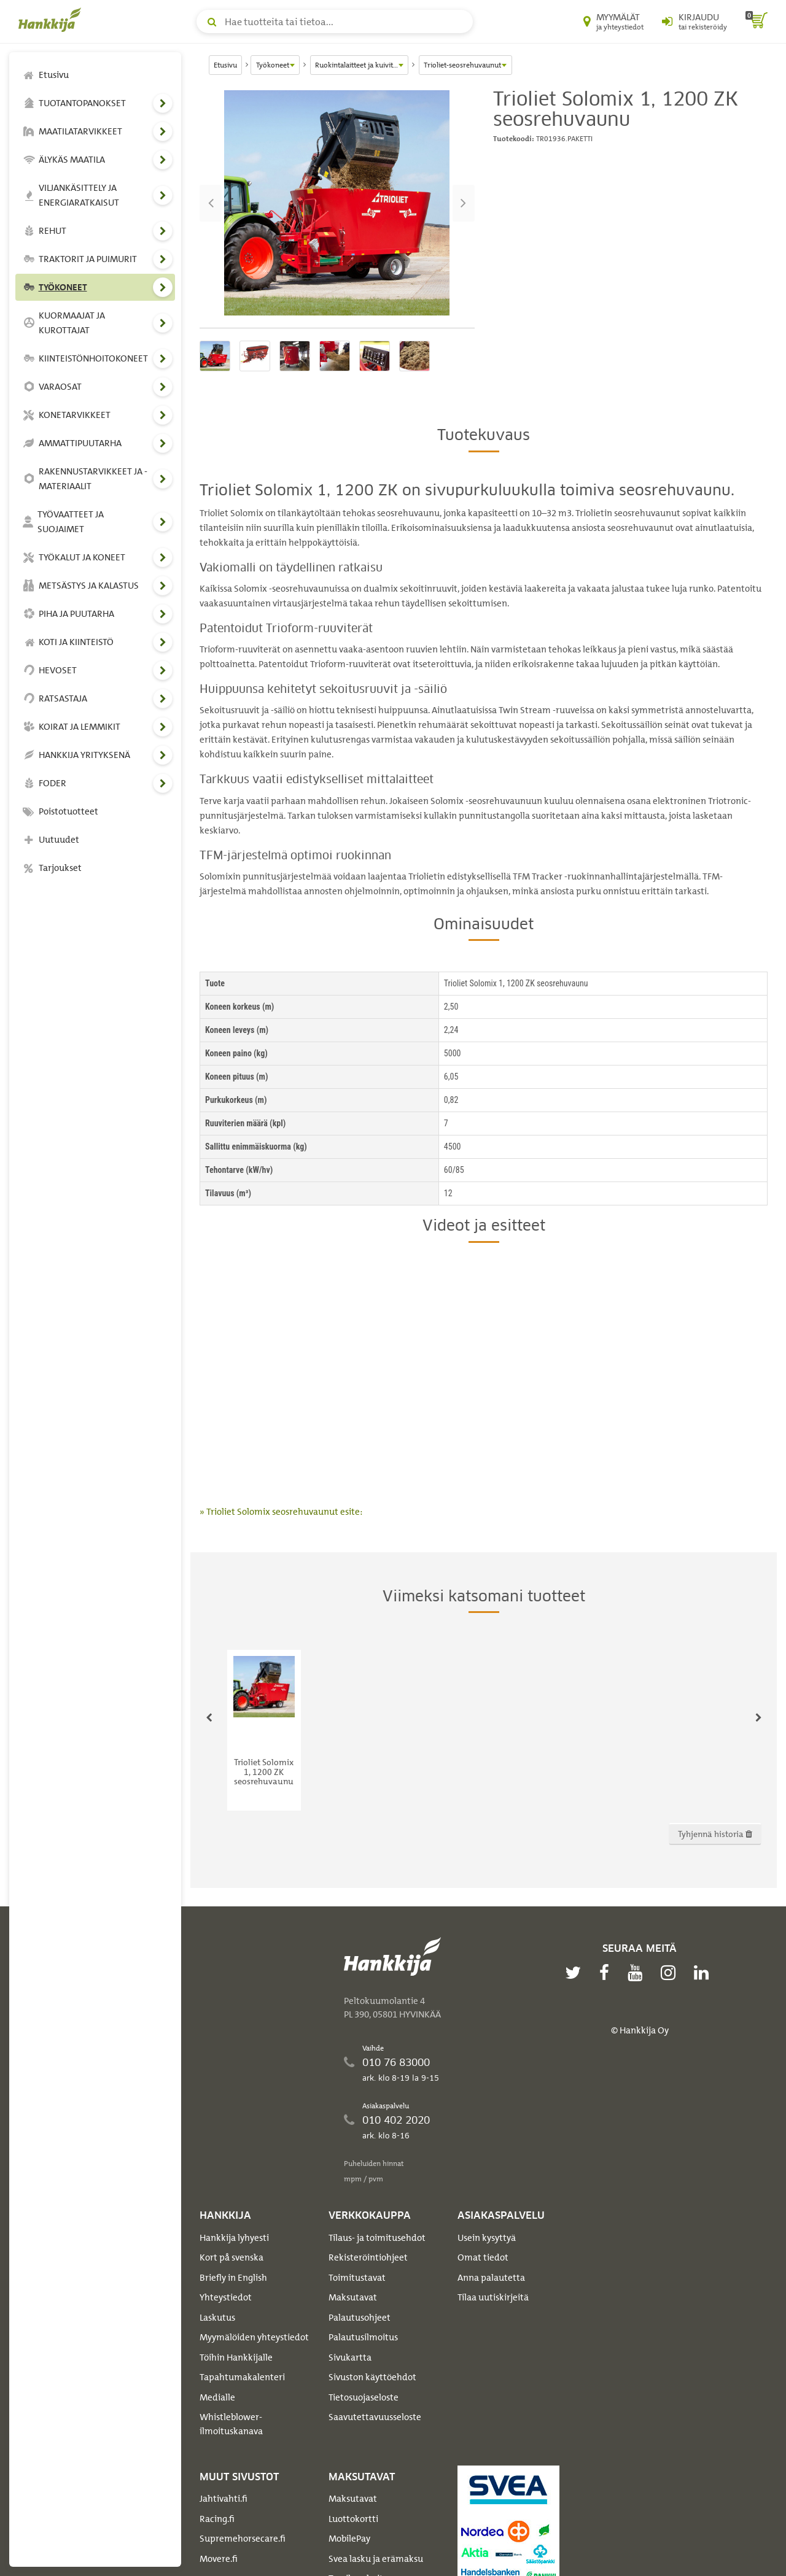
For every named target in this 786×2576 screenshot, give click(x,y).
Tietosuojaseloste (364, 2397)
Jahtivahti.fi (223, 2499)
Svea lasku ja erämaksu (376, 2559)
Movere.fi (219, 2559)
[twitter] (576, 1972)
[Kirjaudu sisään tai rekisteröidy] (694, 21)
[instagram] (671, 1972)
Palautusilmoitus (363, 2337)
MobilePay (349, 2538)
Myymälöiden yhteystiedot (254, 2337)
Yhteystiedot (226, 2297)
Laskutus (217, 2317)
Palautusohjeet (360, 2317)
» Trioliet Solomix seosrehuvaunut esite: (281, 1512)
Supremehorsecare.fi (243, 2538)
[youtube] (638, 1972)
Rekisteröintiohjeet (368, 2257)
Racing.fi (217, 2519)
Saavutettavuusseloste (375, 2417)
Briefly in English (233, 2278)
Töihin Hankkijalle (236, 2357)
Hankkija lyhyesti (234, 2238)
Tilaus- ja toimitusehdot (377, 2238)
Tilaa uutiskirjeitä (493, 2297)
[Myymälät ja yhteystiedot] (613, 21)
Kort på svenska (231, 2257)
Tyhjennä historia (715, 1833)
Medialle (217, 2397)
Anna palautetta (491, 2278)
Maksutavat (353, 2297)
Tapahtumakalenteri (242, 2377)
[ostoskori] (756, 21)
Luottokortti (353, 2519)
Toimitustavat (357, 2278)
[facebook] (607, 1972)
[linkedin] (704, 1972)
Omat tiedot (482, 2257)
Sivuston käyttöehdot (372, 2377)
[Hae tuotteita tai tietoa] (334, 21)
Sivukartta (350, 2357)
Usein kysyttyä (486, 2238)
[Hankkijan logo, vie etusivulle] (52, 19)
